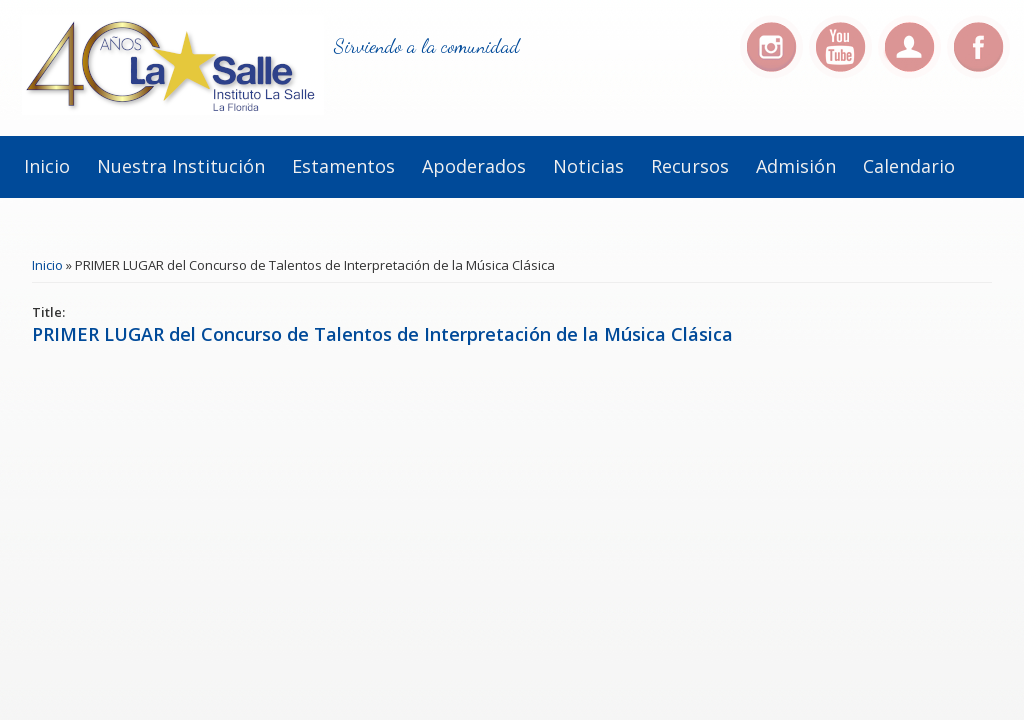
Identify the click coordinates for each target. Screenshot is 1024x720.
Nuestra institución (181, 166)
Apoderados (474, 166)
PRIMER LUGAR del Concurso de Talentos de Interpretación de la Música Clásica (382, 334)
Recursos (690, 166)
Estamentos (343, 166)
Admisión (796, 166)
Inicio (47, 166)
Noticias (588, 166)
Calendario (909, 166)
